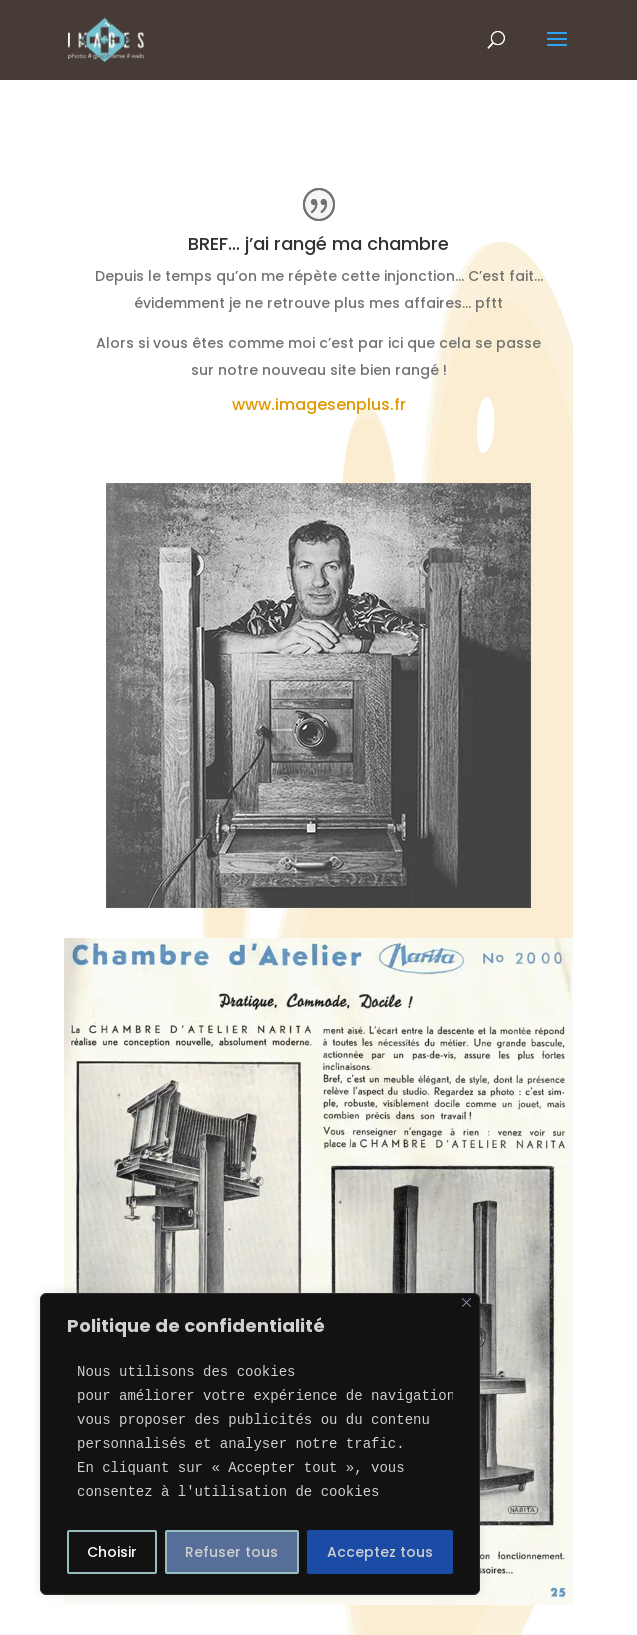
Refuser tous (231, 1552)
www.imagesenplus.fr (319, 404)
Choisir (112, 1552)
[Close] (466, 1302)
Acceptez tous (380, 1552)
